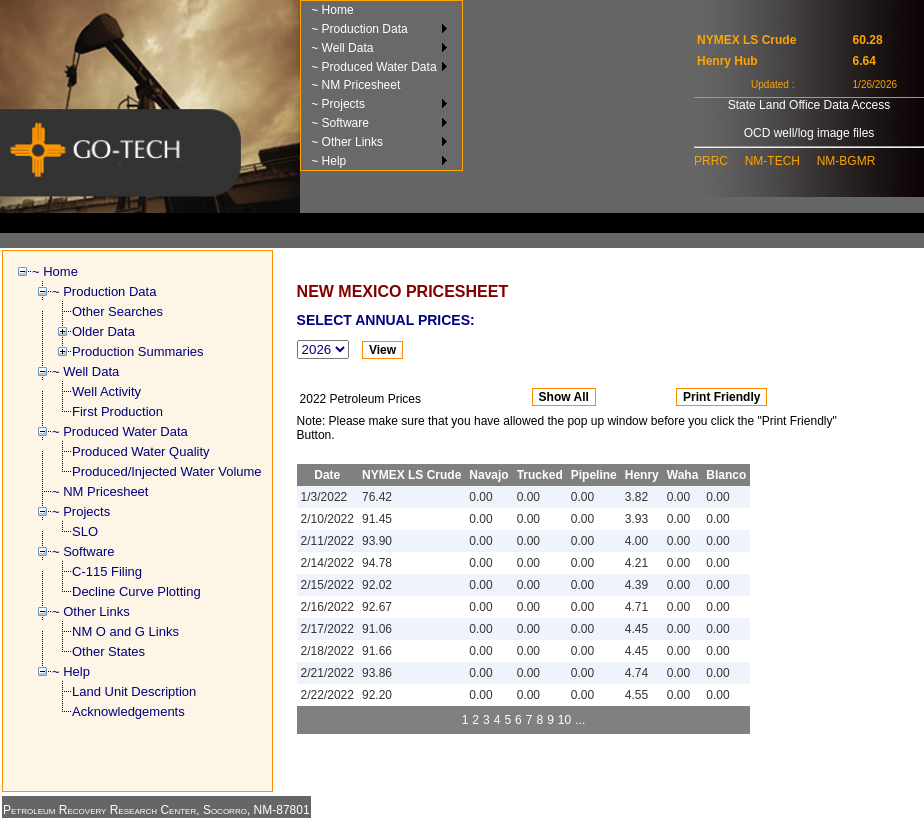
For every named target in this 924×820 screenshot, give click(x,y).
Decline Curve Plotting (136, 591)
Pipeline (594, 475)
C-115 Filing (107, 571)
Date (327, 475)
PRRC (711, 161)
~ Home (332, 10)
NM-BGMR (846, 161)
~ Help (328, 161)
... (580, 720)
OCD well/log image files (809, 133)
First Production (117, 411)
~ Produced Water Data (373, 67)
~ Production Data (359, 29)
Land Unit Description (134, 691)
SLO (85, 531)
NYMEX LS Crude (411, 475)
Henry (642, 475)
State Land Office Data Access (809, 105)
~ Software (340, 123)
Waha (683, 475)
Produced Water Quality (141, 451)
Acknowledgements (128, 711)
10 (564, 720)
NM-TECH (772, 161)
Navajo (488, 475)
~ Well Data (342, 48)
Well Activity (106, 391)
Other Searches (117, 311)
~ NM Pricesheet (355, 85)
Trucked (540, 475)
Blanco (726, 475)
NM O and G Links (125, 631)
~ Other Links (347, 142)
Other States (108, 651)
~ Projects (338, 104)
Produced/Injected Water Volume (167, 471)
